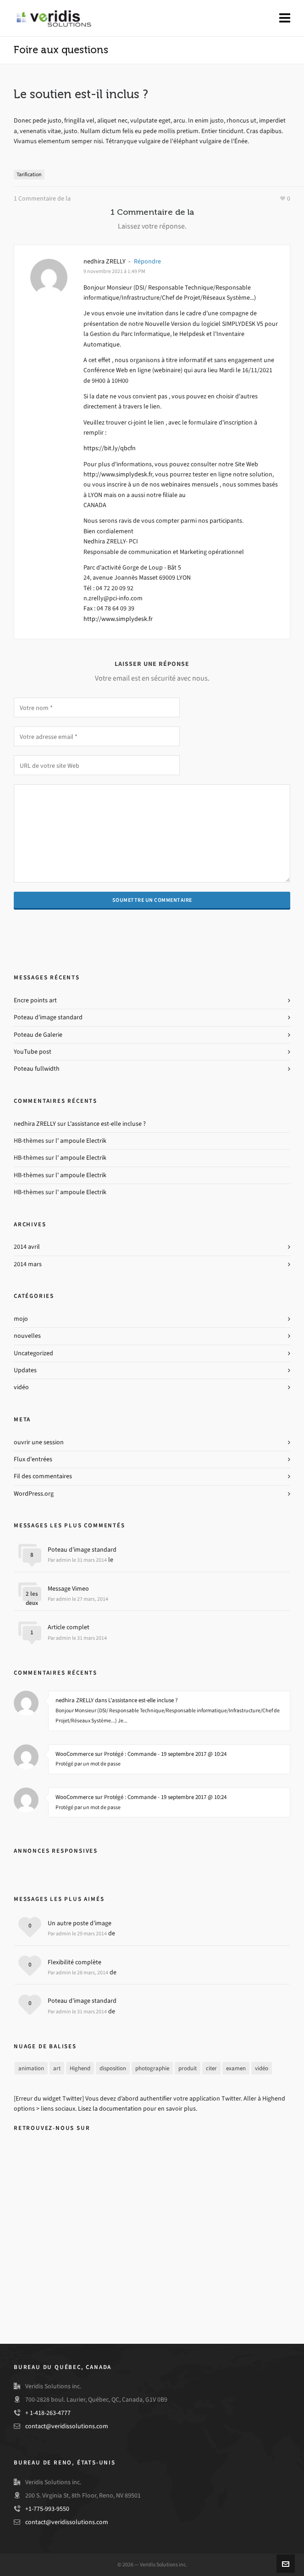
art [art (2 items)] (57, 2068)
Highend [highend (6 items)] (80, 2068)
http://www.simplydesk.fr (117, 474)
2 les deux (32, 1598)
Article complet (68, 1627)
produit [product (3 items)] (187, 2068)
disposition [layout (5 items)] (112, 2068)
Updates (25, 1370)
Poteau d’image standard (48, 1017)
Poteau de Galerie (38, 1034)
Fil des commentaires (43, 1476)
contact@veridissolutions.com (66, 2426)
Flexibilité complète (74, 1962)
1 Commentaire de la (42, 198)
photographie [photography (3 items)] (152, 2068)
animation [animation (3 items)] (31, 2068)
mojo (21, 1318)
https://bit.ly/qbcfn (109, 448)
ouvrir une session (39, 1442)
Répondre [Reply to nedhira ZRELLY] (147, 261)
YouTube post (32, 1051)
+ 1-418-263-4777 (48, 2412)
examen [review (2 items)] (236, 2068)
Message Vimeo (68, 1588)
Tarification (29, 174)
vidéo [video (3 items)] (261, 2068)
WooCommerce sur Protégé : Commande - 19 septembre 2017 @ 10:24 (141, 1754)
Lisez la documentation (110, 2108)
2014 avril (27, 1246)
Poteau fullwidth (37, 1068)
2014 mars (28, 1264)
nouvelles (27, 1335)
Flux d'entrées (33, 1459)
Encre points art (35, 1000)
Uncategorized (33, 1353)
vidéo (21, 1387)
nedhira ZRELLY (104, 261)
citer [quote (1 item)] (211, 2068)
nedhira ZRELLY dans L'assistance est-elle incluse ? (116, 1700)
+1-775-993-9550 (47, 2508)
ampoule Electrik (83, 1140)
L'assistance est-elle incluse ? (106, 1123)
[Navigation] (284, 18)
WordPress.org (34, 1493)
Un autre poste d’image (79, 1923)
